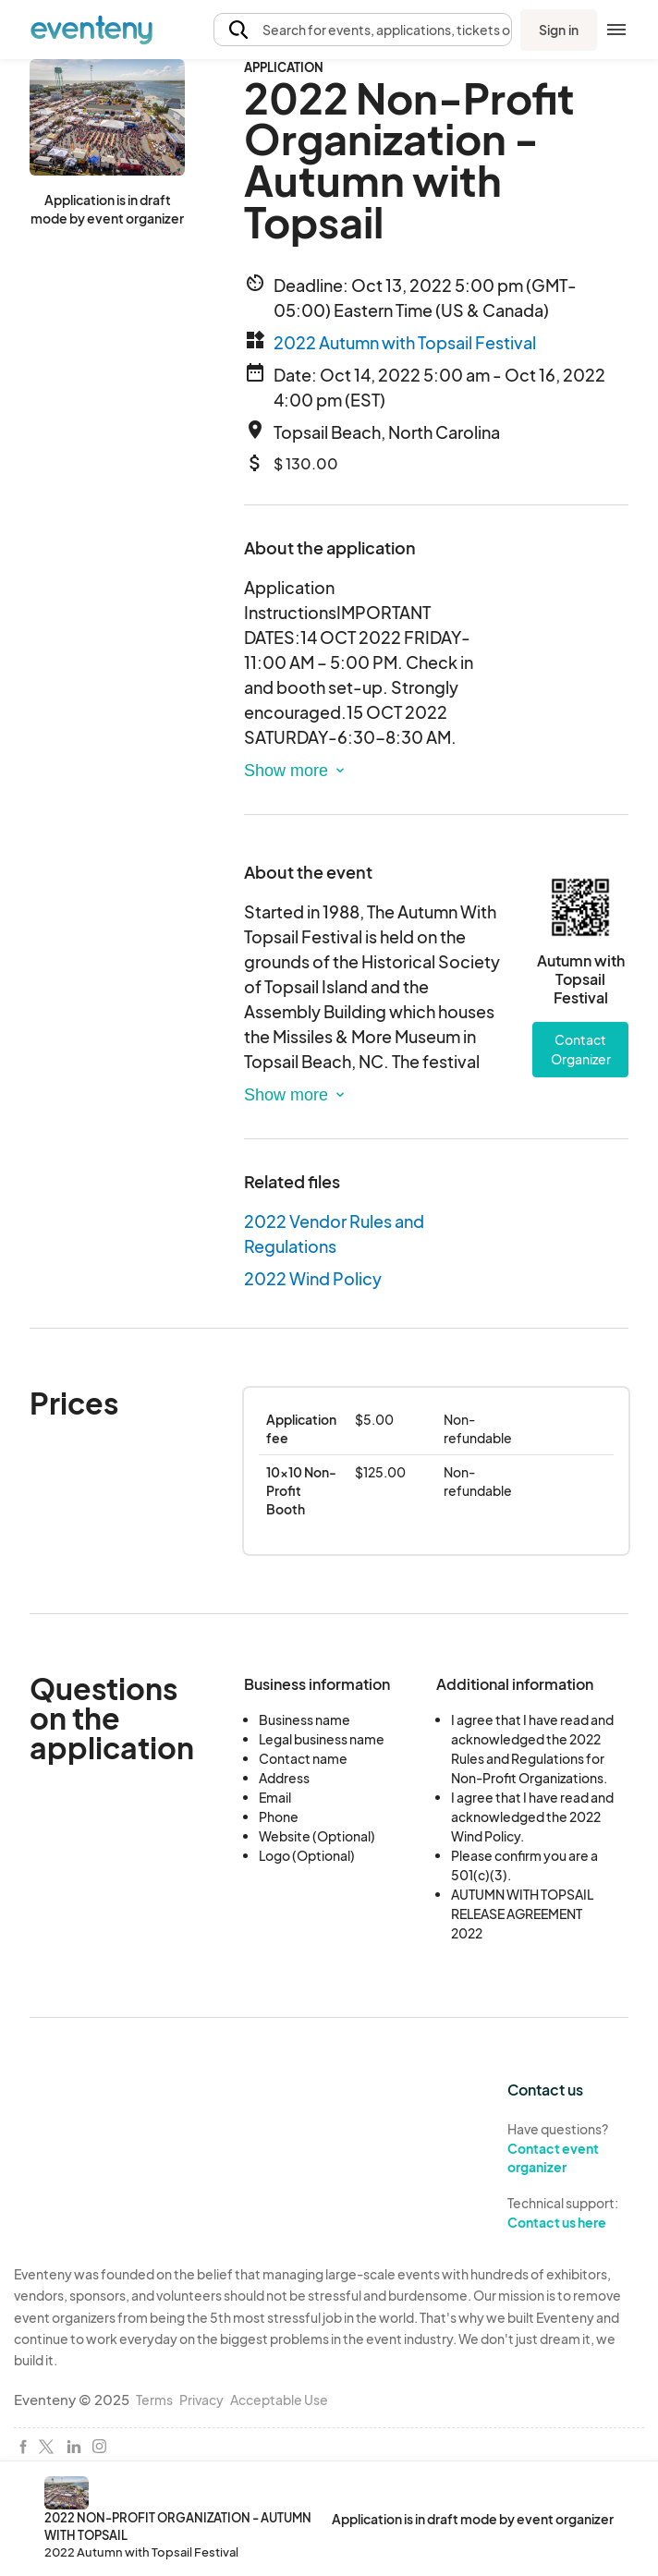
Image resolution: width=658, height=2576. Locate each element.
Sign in (559, 29)
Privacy (201, 2399)
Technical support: (575, 2212)
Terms (154, 2399)
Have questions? (575, 2148)
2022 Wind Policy (313, 1278)
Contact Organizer (581, 1049)
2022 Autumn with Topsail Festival (405, 342)
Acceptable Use (279, 2399)
